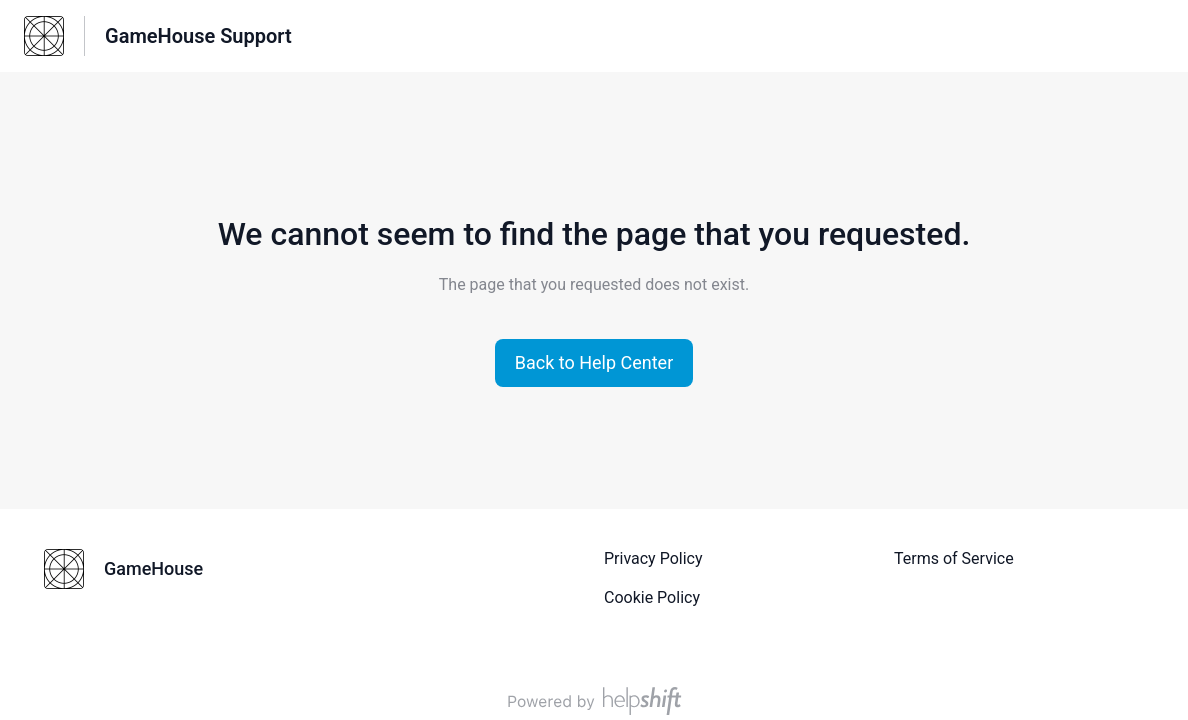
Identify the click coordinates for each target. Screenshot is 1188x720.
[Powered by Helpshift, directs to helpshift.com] (594, 701)
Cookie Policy (652, 597)
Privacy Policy (653, 558)
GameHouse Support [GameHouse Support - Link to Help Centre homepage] (198, 36)
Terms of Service (954, 558)
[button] (594, 363)
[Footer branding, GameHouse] (133, 569)
